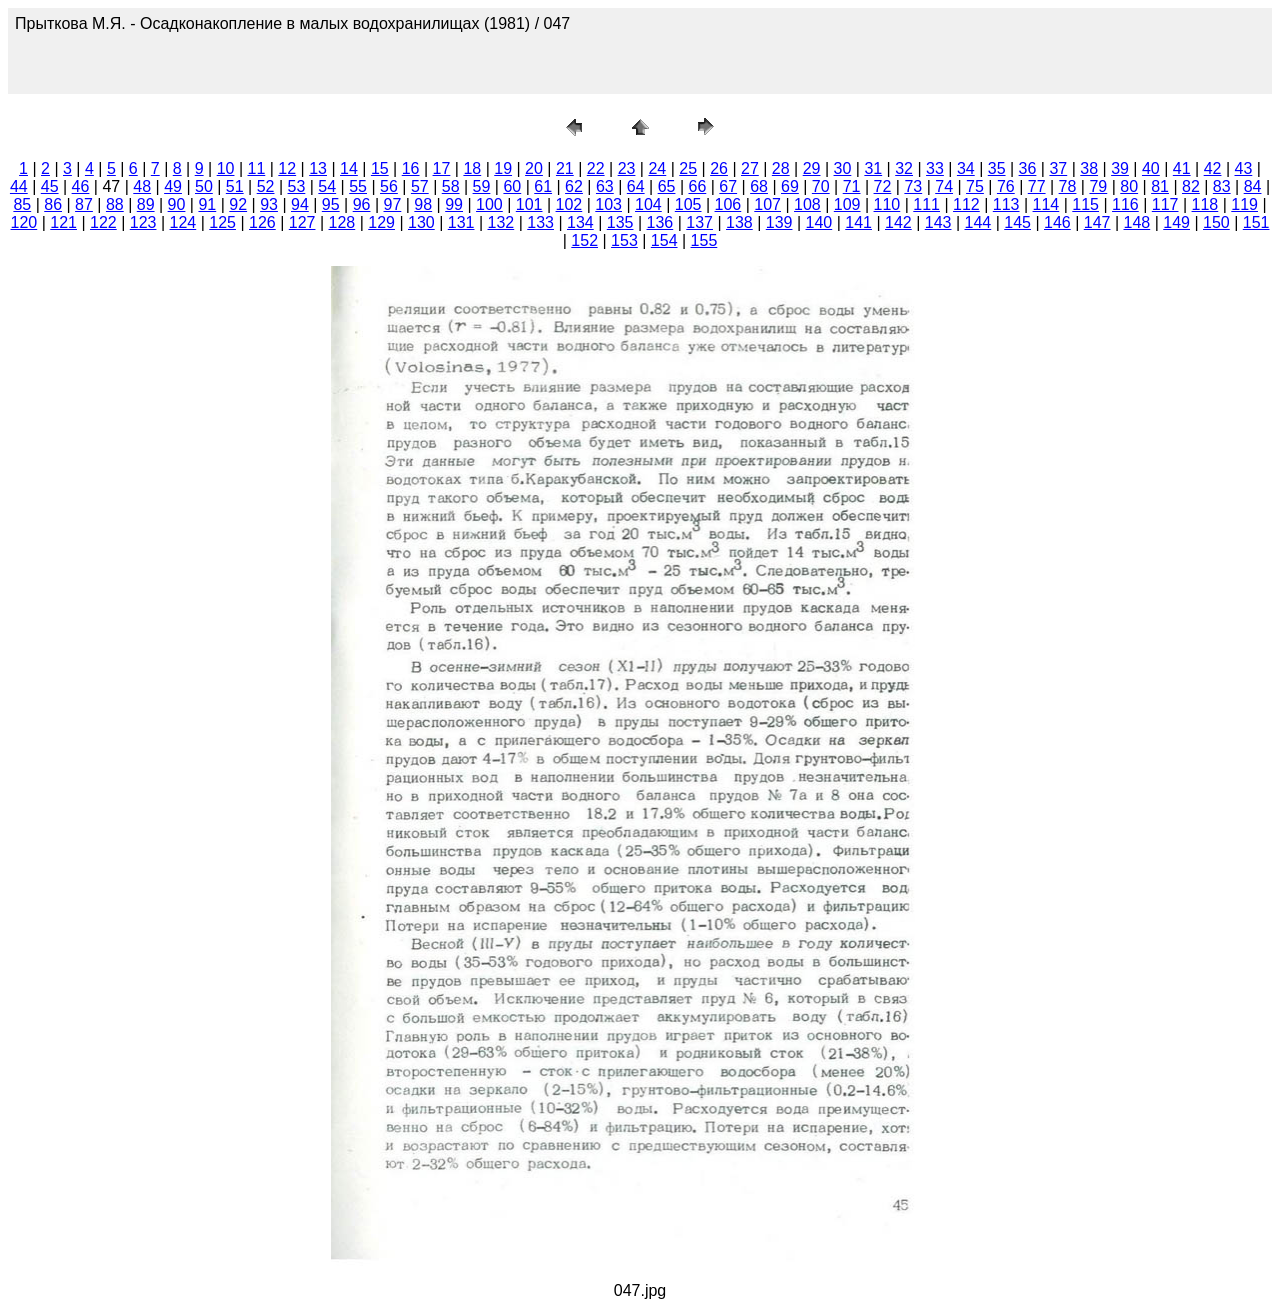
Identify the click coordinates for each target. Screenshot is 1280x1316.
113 (1006, 204)
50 (204, 186)
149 (1176, 222)
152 (584, 240)
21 (565, 168)
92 (238, 204)
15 (380, 168)
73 (913, 186)
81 (1160, 186)
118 (1205, 204)
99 (454, 204)
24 (657, 168)
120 (24, 222)
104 (648, 204)
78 (1068, 186)
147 (1097, 222)
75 (975, 186)
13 (318, 168)
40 (1151, 168)
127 (302, 222)
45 (50, 186)
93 (269, 204)
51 (235, 186)
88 (115, 204)
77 (1037, 186)
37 (1058, 168)
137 (699, 222)
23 (627, 168)
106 (728, 204)
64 (636, 186)
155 (704, 240)
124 (183, 222)
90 (177, 204)
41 (1182, 168)
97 (393, 204)
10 (226, 168)
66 (697, 186)
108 (807, 204)
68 (759, 186)
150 (1216, 222)
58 (451, 186)
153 (624, 240)
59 (482, 186)
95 (331, 204)
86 (53, 204)
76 (1006, 186)
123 (143, 222)
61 (543, 186)
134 (580, 222)
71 (852, 186)
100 (489, 204)
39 (1120, 168)
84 (1253, 186)
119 (1244, 204)
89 (146, 204)
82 (1191, 186)
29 (812, 168)
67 (728, 186)
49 (173, 186)
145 (1017, 222)
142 (898, 222)
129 (381, 222)
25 (688, 168)
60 (512, 186)
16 (411, 168)
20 (534, 168)
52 (266, 186)
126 (262, 222)
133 (540, 222)
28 (781, 168)
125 (222, 222)
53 (297, 186)
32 (904, 168)
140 (819, 222)
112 (966, 204)
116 (1125, 204)
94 (300, 204)
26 (719, 168)
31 (873, 168)
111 (926, 204)
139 (779, 222)
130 (421, 222)
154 (664, 240)
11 (257, 168)
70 (821, 186)
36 (1028, 168)
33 (935, 168)
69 (790, 186)
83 (1222, 186)
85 (22, 204)
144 (978, 222)
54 (327, 186)
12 (287, 168)
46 (81, 186)
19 (503, 168)
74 (944, 186)
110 (887, 204)
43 (1244, 168)
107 (767, 204)
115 (1085, 204)
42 (1213, 168)
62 (574, 186)
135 (620, 222)
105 (688, 204)
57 (420, 186)
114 (1046, 204)
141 (858, 222)
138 (739, 222)
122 (103, 222)
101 (529, 204)
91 (207, 204)
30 (843, 168)
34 (966, 168)
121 (63, 222)
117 (1165, 204)
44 (19, 186)
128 (342, 222)
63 (605, 186)
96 (362, 204)
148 (1137, 222)
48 (142, 186)
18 (472, 168)
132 (501, 222)
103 (608, 204)
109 (847, 204)
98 (423, 204)
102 (569, 204)
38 (1089, 168)
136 (660, 222)
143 (938, 222)
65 (667, 186)
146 (1057, 222)
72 (883, 186)
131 (461, 222)
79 (1098, 186)
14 (349, 168)
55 (358, 186)
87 (84, 204)
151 (1256, 222)
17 (442, 168)
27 (750, 168)
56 (389, 186)
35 (997, 168)
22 (596, 168)
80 (1129, 186)
